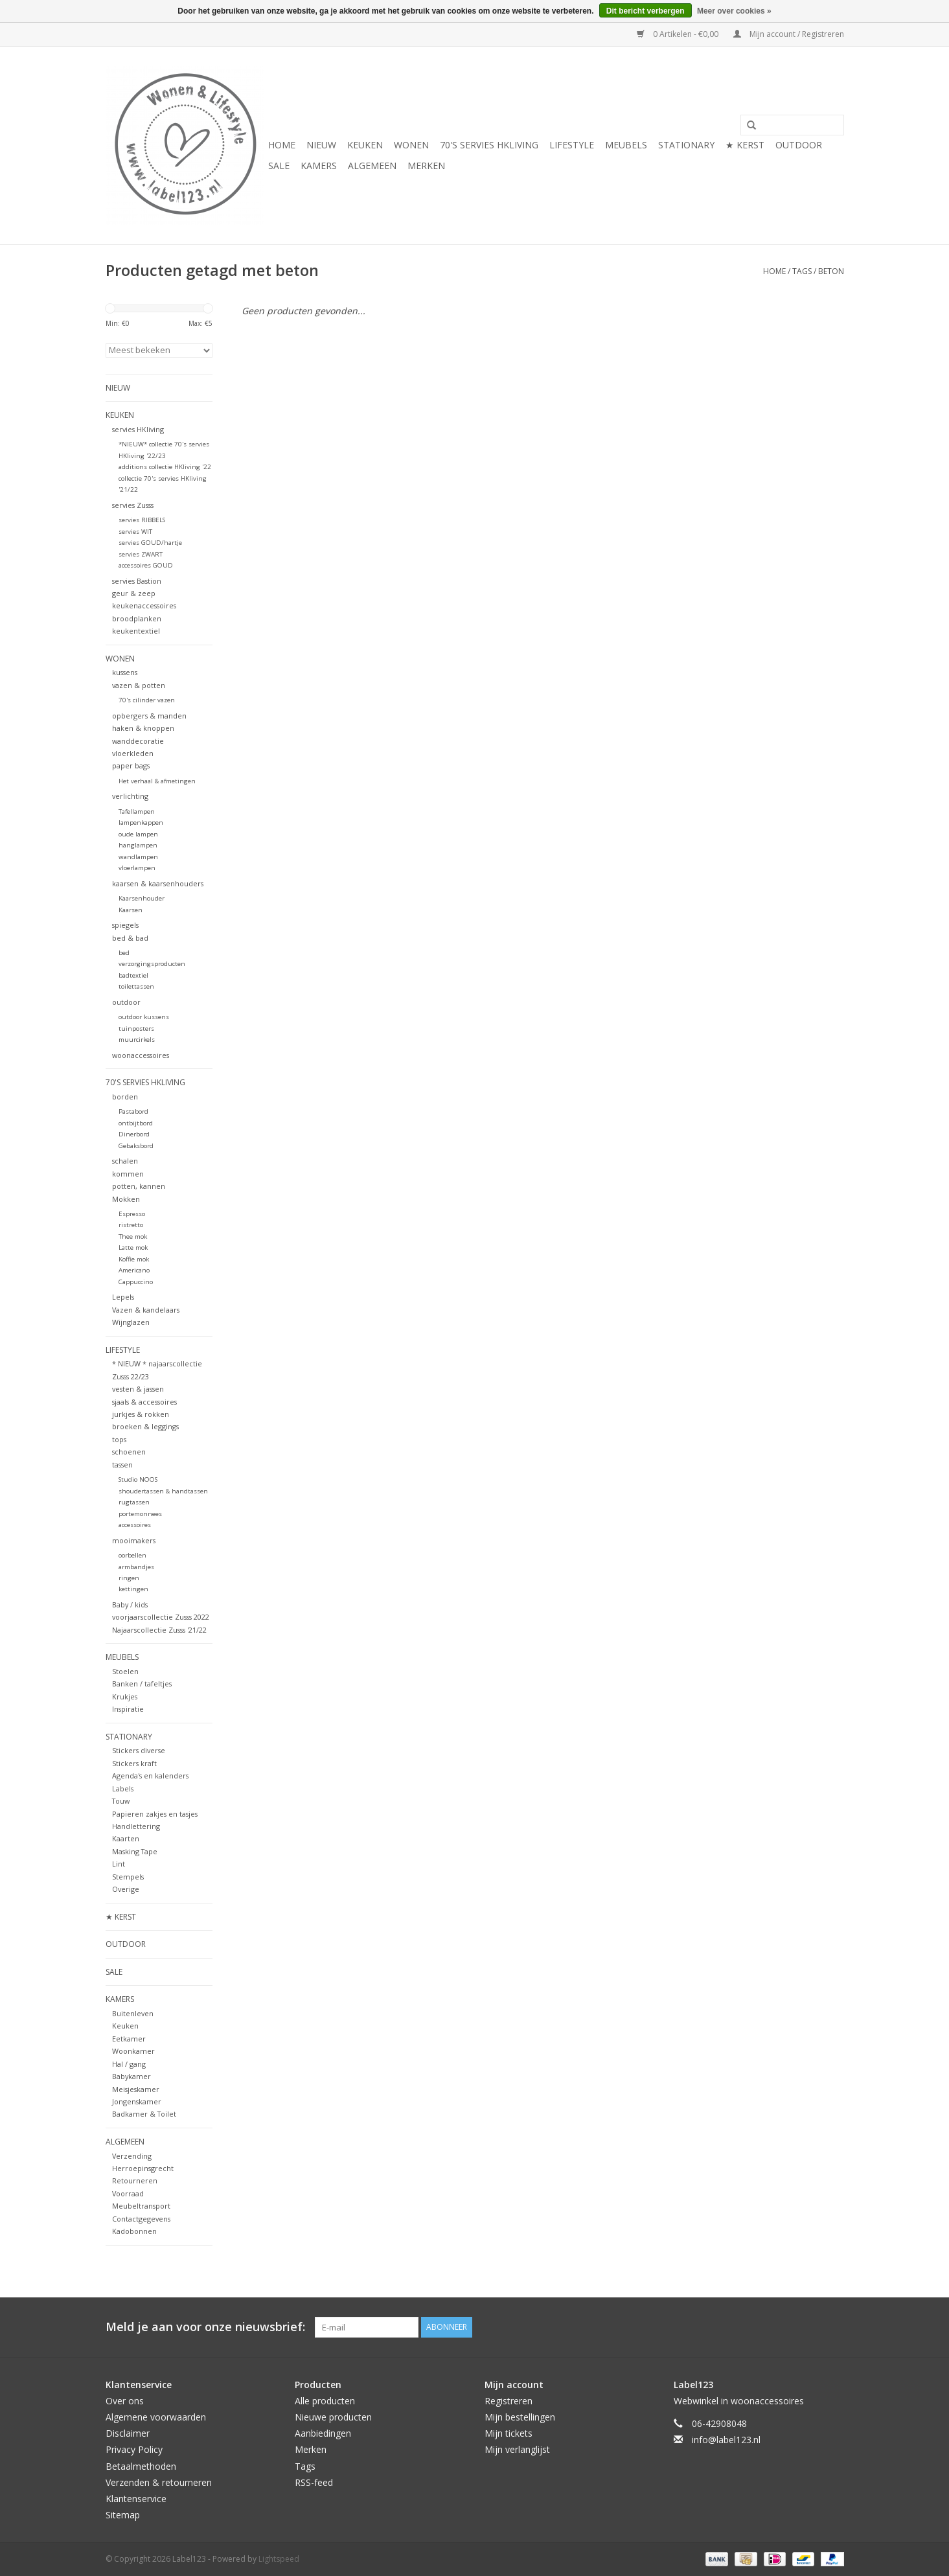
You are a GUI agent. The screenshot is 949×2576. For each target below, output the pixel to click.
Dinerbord (134, 1134)
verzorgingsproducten (152, 964)
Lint (118, 1864)
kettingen (133, 1589)
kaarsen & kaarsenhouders (157, 883)
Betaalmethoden (141, 2466)
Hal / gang (129, 2064)
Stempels (128, 1876)
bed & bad (130, 938)
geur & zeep (133, 593)
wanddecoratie (138, 741)
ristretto (131, 1225)
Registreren (508, 2401)
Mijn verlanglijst (517, 2449)
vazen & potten (138, 685)
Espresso (132, 1214)
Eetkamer (129, 2038)
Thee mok (133, 1236)
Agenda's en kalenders (150, 1775)
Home (281, 145)
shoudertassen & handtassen (163, 1491)
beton (831, 271)
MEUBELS (626, 145)
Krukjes (124, 1696)
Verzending (132, 2156)
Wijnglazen (131, 1322)
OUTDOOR (798, 145)
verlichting (130, 796)
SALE (279, 165)
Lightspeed (278, 2558)
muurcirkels (137, 1039)
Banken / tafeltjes (142, 1683)
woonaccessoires (140, 1055)
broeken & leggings (145, 1426)
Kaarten (125, 1838)
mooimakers (133, 1540)
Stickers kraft (134, 1763)
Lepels (123, 1297)
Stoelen (125, 1671)
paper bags (131, 765)
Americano (134, 1270)
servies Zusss (133, 505)
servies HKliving (138, 429)
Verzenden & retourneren (159, 2482)
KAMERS (319, 165)
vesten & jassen (138, 1389)
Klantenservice (136, 2498)
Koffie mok (134, 1259)
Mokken (126, 1199)
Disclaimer (128, 2433)
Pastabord (133, 1111)
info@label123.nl (726, 2439)
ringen (129, 1578)
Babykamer (131, 2076)
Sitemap (123, 2515)
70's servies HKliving (489, 145)
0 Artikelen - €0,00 (678, 34)
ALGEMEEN (372, 165)
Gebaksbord (136, 1146)
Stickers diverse (138, 1750)
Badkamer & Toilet (144, 2114)
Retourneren (134, 2180)
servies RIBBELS (142, 520)
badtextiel (133, 975)
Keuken (125, 2025)
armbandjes (136, 1567)
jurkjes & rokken (140, 1414)
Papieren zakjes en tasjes (155, 1814)
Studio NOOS (138, 1479)
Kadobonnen (134, 2231)
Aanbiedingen (323, 2433)
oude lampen (138, 834)
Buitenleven (133, 2013)
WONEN (411, 145)
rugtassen (134, 1502)
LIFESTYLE (571, 145)
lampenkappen (141, 822)
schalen (125, 1161)
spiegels (125, 925)
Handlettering (136, 1826)
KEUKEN (365, 145)
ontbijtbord (136, 1123)
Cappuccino (136, 1282)
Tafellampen (137, 811)
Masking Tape (134, 1851)
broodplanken (136, 618)
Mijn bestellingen (520, 2417)
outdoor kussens (144, 1017)
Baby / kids (130, 1604)
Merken (426, 165)
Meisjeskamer (135, 2089)
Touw (121, 1801)
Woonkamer (133, 2051)
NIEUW (321, 145)
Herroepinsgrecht (143, 2168)
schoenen (129, 1451)
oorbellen (132, 1555)
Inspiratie (128, 1709)
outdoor (126, 1002)
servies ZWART (141, 554)
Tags (802, 271)
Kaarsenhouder (142, 898)
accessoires (135, 1525)
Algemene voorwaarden (156, 2417)
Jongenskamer (136, 2101)
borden (125, 1096)
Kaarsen (131, 910)
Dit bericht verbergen (645, 11)
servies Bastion (136, 581)
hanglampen (138, 845)
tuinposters (136, 1028)
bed (124, 953)
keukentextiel (136, 631)
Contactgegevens (141, 2219)
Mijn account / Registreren (788, 34)
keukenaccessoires (144, 605)
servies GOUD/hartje (150, 542)
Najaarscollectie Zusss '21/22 (159, 1630)
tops (119, 1439)
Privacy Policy (134, 2449)
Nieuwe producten (333, 2417)
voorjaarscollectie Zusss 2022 (160, 1617)
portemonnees (140, 1514)
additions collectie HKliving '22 (165, 467)
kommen (128, 1174)
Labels (122, 1788)
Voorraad (128, 2193)
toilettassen (136, 986)
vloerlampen (137, 868)
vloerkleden (133, 753)
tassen (122, 1464)
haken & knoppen (143, 728)
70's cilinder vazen (147, 700)
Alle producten (325, 2401)
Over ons (125, 2401)
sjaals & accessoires (144, 1402)
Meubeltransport (141, 2206)
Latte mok (133, 1247)
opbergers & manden (149, 715)
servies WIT (135, 531)
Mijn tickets (508, 2433)
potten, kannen (138, 1186)
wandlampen (138, 857)
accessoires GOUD (146, 565)
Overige (125, 1889)
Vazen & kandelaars (145, 1310)
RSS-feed (314, 2482)
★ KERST (745, 145)
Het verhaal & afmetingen (157, 781)
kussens (124, 672)
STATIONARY (686, 145)
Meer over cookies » (734, 11)
